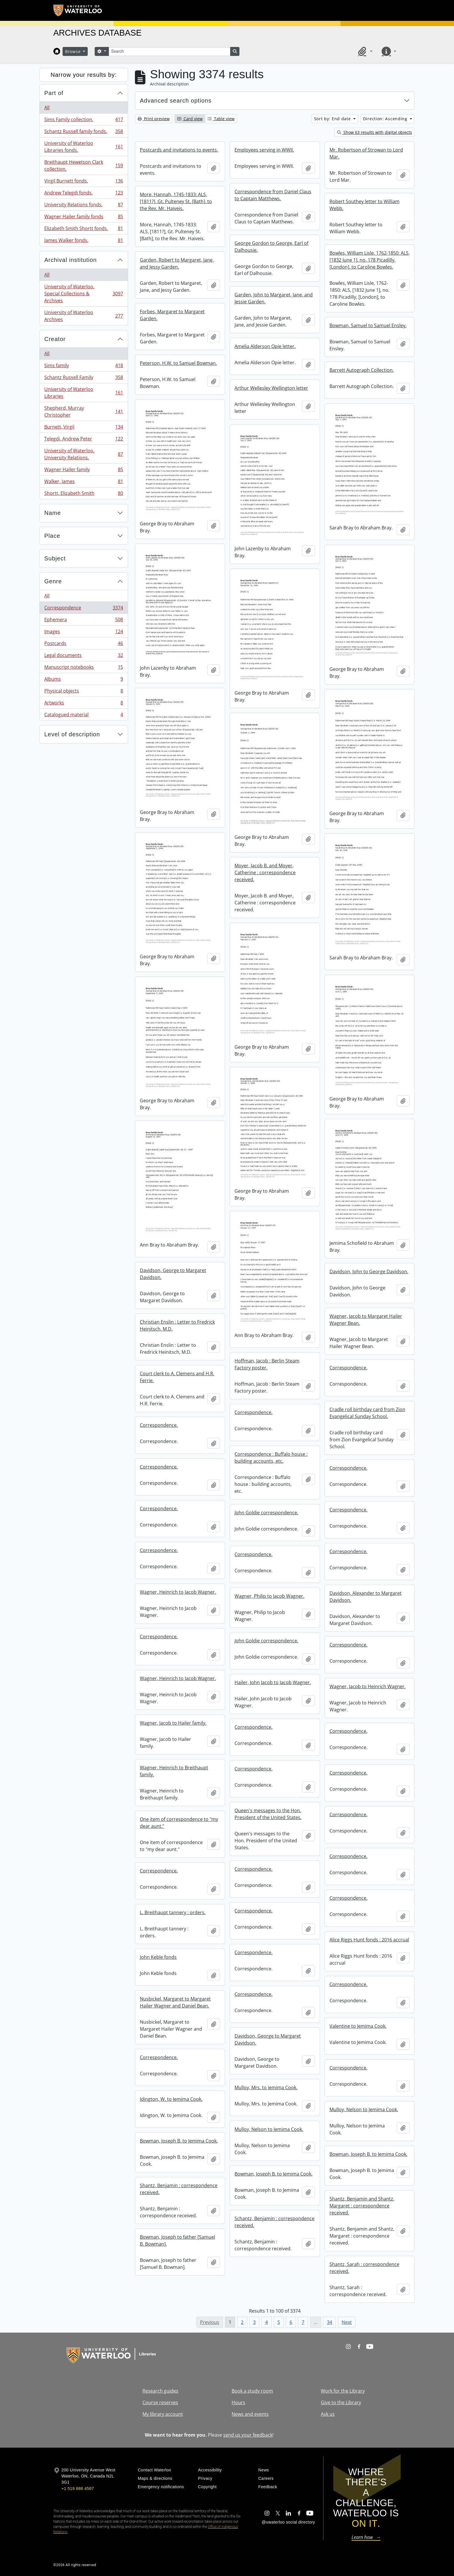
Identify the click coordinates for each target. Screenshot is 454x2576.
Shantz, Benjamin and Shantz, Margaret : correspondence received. (361, 2206)
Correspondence (83, 609)
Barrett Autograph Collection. (361, 370)
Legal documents (83, 656)
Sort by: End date (333, 118)
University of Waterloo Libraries (83, 392)
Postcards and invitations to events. (179, 150)
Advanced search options (176, 100)
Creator (55, 339)
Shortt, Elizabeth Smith (83, 494)
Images (83, 632)
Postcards (83, 644)
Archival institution (70, 260)
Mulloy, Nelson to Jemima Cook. (363, 2109)
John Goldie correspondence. (266, 1512)
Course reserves (160, 2402)
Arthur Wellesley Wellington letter (271, 388)
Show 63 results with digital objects (374, 132)
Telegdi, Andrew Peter (83, 440)
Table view (221, 118)
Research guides (160, 2391)
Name (52, 513)
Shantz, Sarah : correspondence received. (364, 2267)
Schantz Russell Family (83, 378)
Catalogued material (83, 715)
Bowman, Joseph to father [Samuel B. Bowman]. (177, 2240)
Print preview (154, 118)
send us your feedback (247, 2435)
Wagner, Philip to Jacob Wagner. (269, 1596)
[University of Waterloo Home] (77, 10)
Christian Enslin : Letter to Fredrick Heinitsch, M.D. (177, 1325)
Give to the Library (341, 2402)
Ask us (328, 2414)
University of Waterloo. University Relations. (83, 454)
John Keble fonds (158, 1957)
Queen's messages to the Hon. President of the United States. (268, 1814)
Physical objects (83, 692)
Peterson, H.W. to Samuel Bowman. (178, 363)
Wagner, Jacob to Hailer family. (173, 1723)
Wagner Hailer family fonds (83, 218)
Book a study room (252, 2391)
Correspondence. (348, 1367)
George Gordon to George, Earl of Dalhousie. (271, 246)
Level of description (72, 734)
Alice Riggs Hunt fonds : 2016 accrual (369, 1939)
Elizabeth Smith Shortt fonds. (83, 229)
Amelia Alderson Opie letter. (265, 346)
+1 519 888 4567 (77, 2488)
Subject (55, 558)
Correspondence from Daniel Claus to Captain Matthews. (273, 195)
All (47, 107)
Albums (83, 680)
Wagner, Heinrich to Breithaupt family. (174, 1771)
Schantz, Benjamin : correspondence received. (274, 2222)
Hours (238, 2402)
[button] (364, 51)
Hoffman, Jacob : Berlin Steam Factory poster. (267, 1364)
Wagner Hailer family (83, 471)
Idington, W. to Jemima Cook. (171, 2099)
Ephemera (83, 621)
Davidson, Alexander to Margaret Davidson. (365, 1596)
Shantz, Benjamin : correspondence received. (178, 2189)
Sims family (83, 366)
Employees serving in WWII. (264, 150)
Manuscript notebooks (83, 668)
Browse (73, 51)
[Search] (169, 51)
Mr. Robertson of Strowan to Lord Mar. (366, 153)
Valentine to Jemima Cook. (358, 2026)
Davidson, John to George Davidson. (368, 1271)
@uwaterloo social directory (288, 2522)
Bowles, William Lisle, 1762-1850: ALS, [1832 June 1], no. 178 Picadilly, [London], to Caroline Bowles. (369, 260)
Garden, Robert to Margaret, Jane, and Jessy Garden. (177, 263)
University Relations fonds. (83, 206)
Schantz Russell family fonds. (83, 132)
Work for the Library (343, 2391)
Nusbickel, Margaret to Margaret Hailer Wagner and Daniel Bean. (175, 2002)
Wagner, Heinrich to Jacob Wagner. (178, 1592)
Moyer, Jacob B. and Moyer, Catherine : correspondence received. (265, 872)
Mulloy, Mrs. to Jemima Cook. (266, 2087)
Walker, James (83, 482)
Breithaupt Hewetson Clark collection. (83, 165)
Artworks (83, 704)
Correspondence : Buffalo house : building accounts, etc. (271, 1457)
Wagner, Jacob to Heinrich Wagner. (367, 1686)
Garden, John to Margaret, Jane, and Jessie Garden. (274, 298)
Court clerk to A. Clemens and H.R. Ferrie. (177, 1377)
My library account (162, 2414)
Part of (53, 93)
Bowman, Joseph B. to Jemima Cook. (179, 2141)
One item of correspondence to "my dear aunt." (179, 1822)
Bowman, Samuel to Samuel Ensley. (368, 325)
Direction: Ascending (386, 118)
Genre (53, 581)
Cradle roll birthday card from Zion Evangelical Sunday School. (367, 1413)
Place (52, 536)
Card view (190, 118)
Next (347, 2322)
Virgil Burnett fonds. (83, 182)
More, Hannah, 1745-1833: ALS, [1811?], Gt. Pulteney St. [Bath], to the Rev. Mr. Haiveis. (176, 201)
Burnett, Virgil (83, 428)
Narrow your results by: (84, 75)
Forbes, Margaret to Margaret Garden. (172, 315)
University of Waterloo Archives (83, 316)
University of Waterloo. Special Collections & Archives (83, 293)
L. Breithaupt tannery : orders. (173, 1912)
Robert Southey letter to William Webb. (364, 205)
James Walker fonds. (83, 241)
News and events (250, 2414)
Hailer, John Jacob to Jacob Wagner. (273, 1682)
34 (329, 2322)
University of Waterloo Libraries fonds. (83, 146)
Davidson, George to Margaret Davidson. (173, 1273)
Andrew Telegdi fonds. (83, 194)
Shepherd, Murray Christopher (83, 411)
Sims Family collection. (83, 120)
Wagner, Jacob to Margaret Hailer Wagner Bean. (365, 1319)
